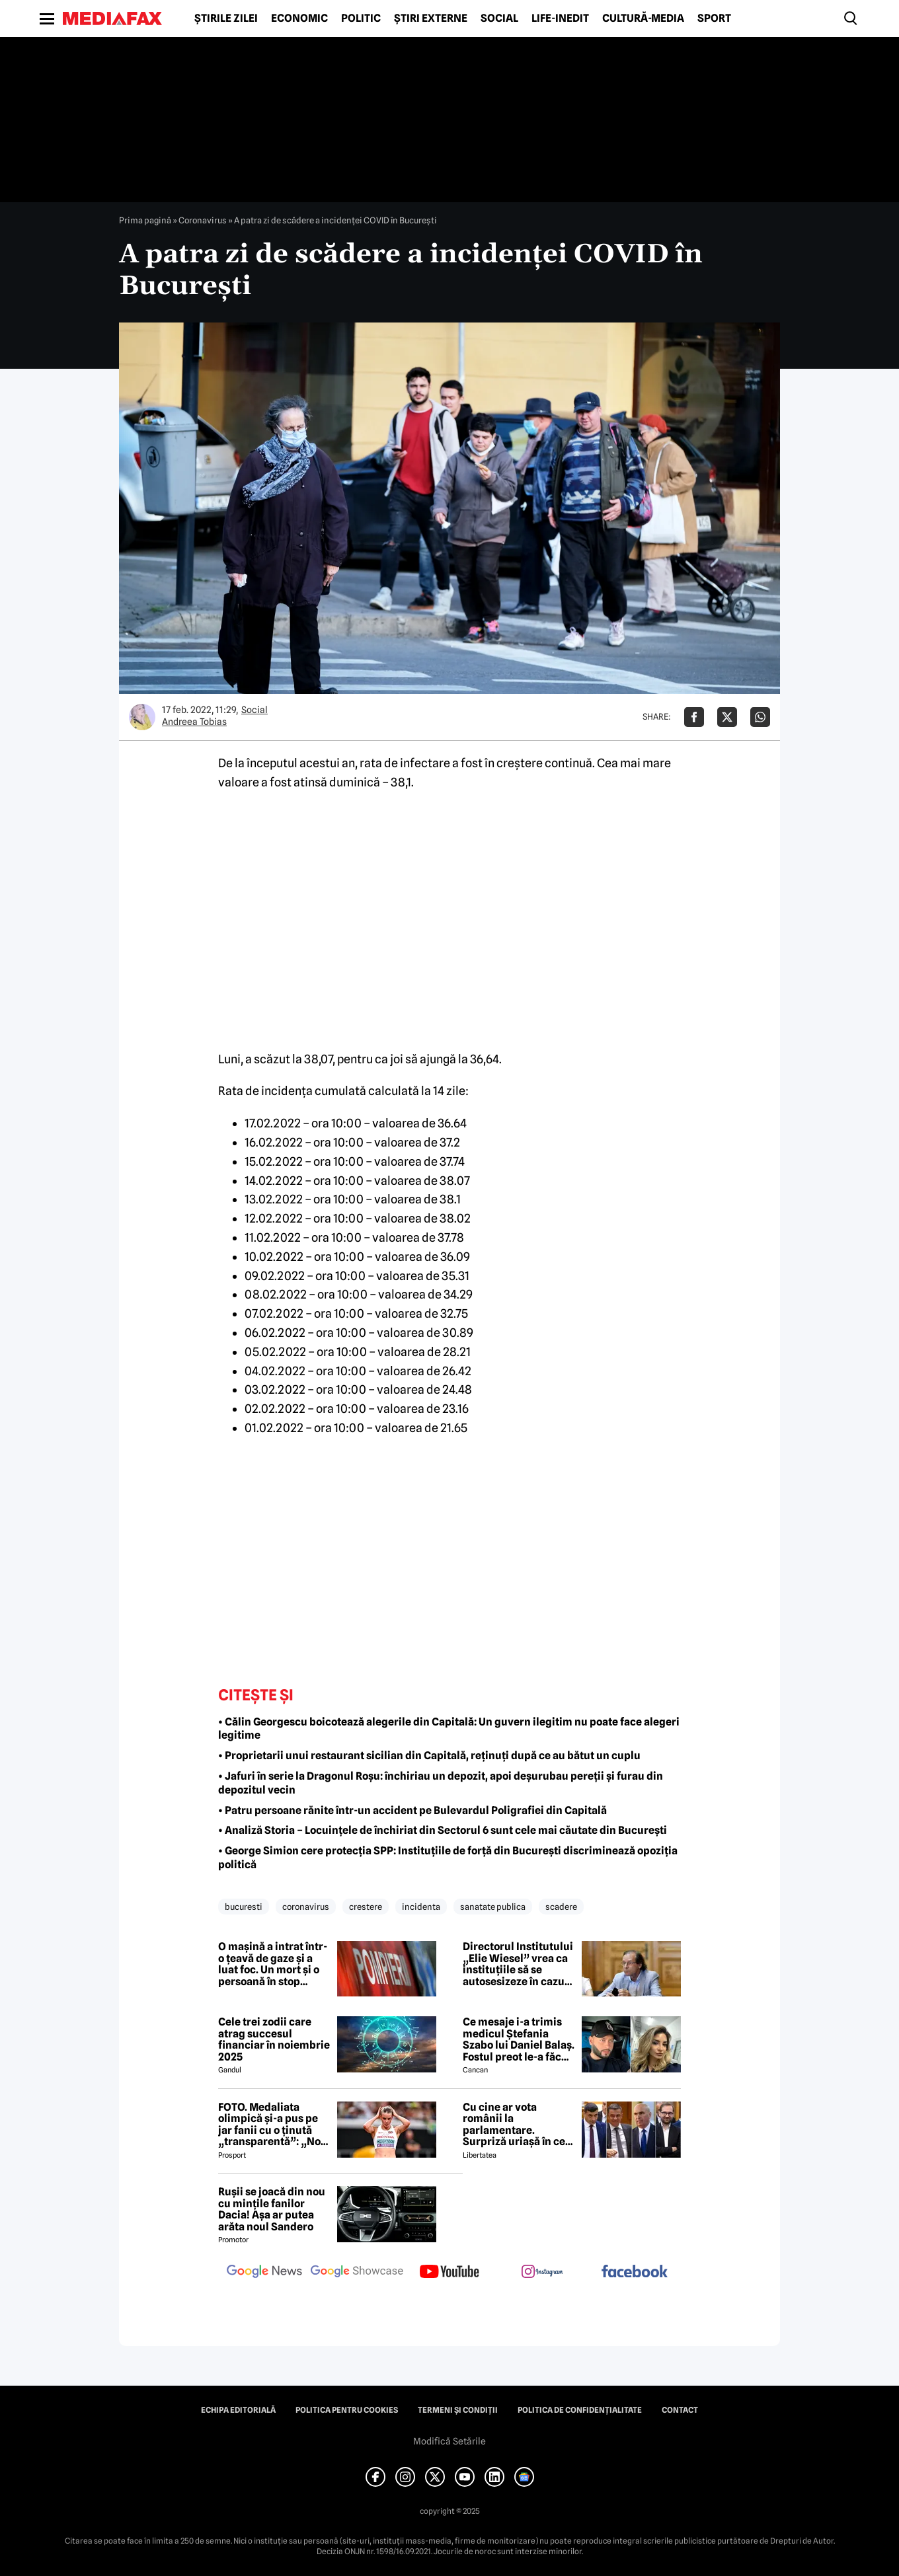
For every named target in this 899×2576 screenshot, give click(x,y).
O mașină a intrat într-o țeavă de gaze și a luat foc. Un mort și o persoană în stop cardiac (272, 1964)
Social (499, 18)
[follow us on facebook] (634, 2272)
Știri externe (430, 18)
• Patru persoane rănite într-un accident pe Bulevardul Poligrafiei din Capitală (412, 1810)
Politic (361, 18)
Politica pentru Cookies (346, 2410)
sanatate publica (493, 1906)
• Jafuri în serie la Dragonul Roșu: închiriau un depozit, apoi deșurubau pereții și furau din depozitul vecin (440, 1783)
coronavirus (305, 1906)
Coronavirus (202, 220)
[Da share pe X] (727, 717)
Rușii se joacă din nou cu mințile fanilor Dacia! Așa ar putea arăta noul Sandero (271, 2209)
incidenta (421, 1906)
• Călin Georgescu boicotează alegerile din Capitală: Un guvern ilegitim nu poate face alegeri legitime (449, 1729)
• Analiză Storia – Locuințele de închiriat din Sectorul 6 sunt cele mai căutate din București (442, 1830)
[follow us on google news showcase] (357, 2273)
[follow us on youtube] (449, 2273)
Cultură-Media (643, 18)
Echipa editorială (238, 2410)
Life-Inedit (560, 18)
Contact (680, 2410)
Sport (714, 18)
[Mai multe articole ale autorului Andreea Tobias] (142, 717)
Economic (299, 18)
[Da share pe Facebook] (694, 717)
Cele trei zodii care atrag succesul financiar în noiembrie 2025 (274, 2039)
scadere (561, 1906)
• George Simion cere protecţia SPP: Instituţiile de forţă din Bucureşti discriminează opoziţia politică (448, 1857)
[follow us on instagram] (542, 2273)
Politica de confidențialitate (580, 2410)
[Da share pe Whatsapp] (760, 717)
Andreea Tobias (194, 721)
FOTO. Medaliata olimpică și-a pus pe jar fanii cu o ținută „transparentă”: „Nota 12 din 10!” (274, 2125)
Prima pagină (145, 220)
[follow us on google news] (264, 2273)
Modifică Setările (449, 2441)
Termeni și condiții (458, 2410)
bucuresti (243, 1906)
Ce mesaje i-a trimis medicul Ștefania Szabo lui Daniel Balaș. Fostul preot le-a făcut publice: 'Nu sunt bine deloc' (518, 2039)
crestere (365, 1906)
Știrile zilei (226, 18)
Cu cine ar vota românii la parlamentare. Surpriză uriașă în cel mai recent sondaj (515, 2125)
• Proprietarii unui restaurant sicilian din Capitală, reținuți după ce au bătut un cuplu (429, 1755)
